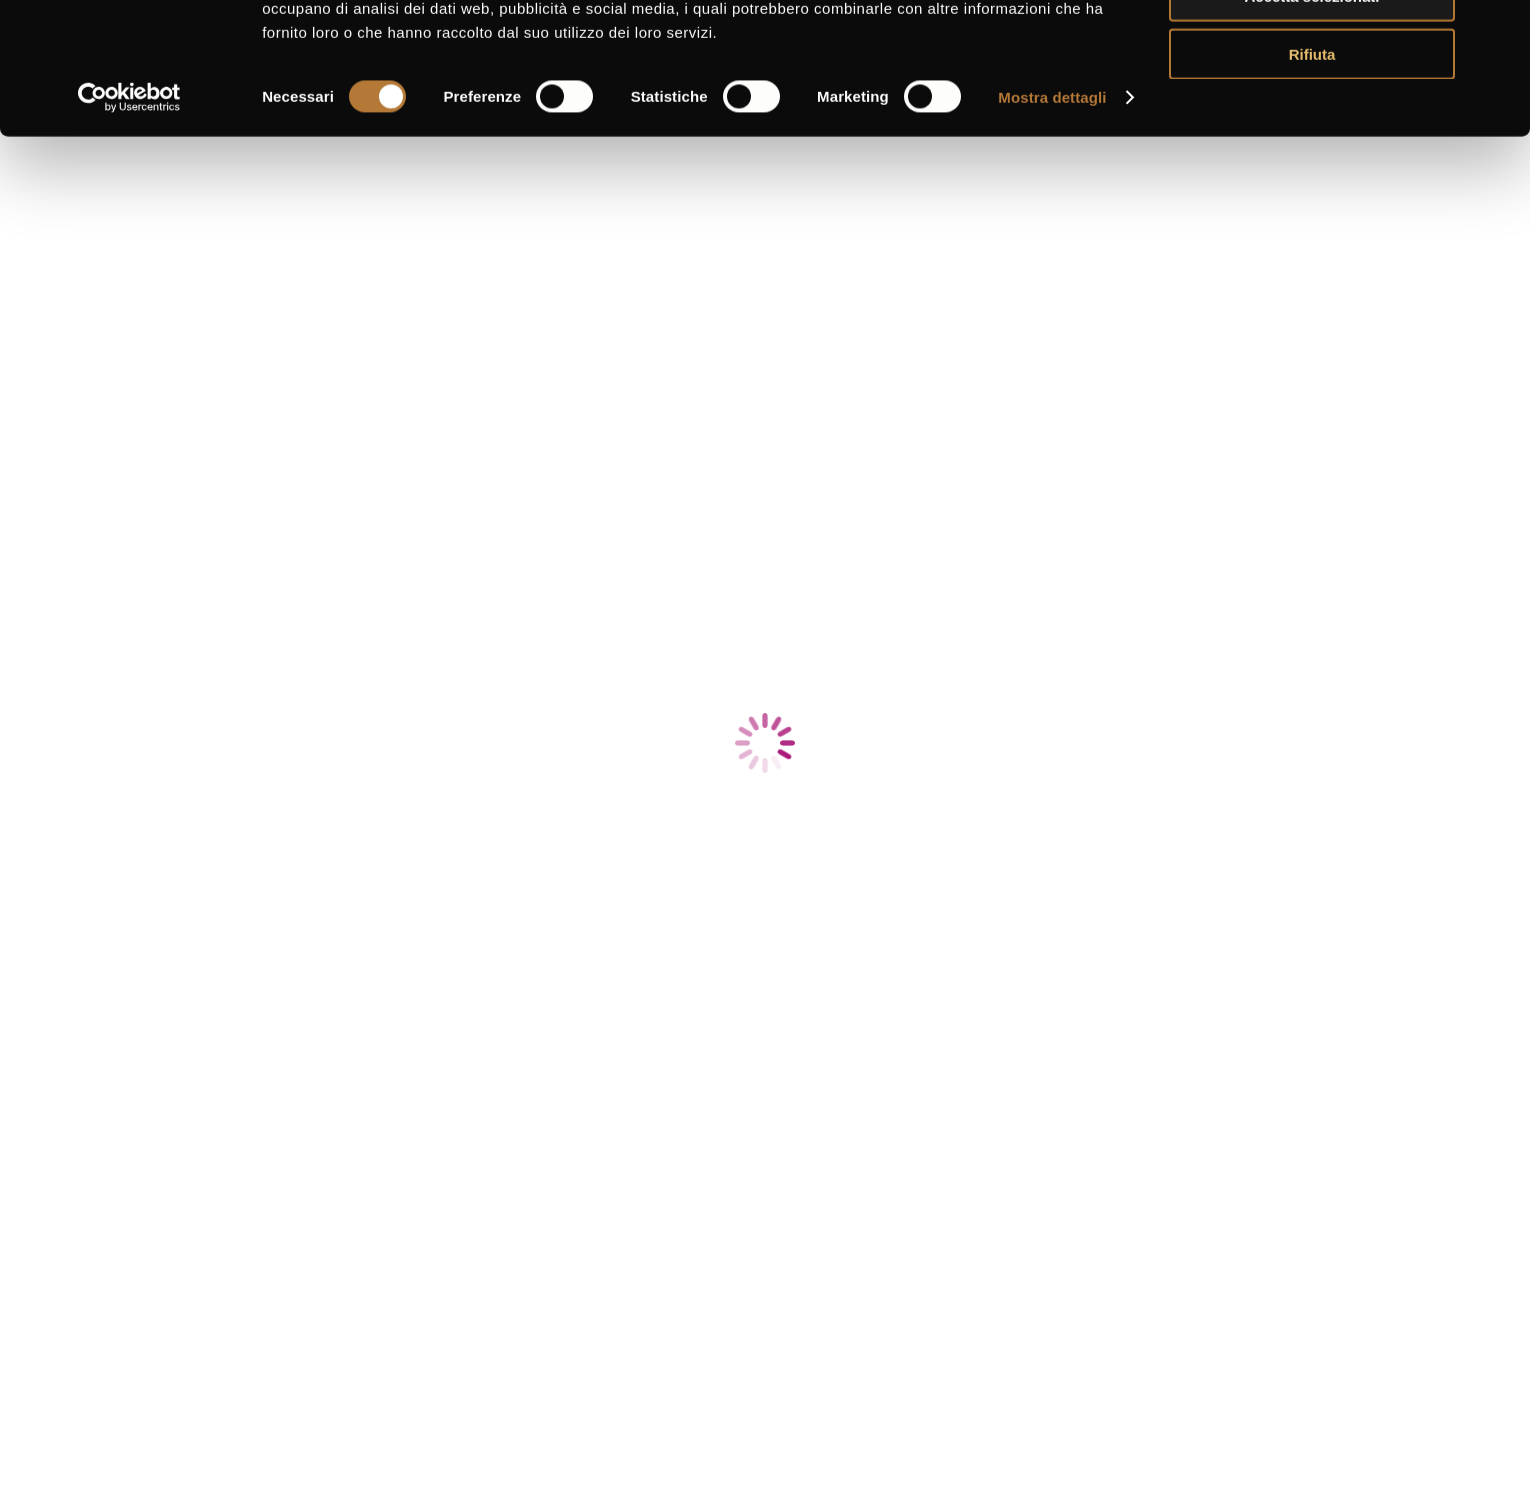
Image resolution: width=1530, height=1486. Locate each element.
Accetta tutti (1312, 49)
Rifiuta (1312, 166)
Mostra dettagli (1052, 209)
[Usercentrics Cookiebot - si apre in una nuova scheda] (129, 210)
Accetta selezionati (1311, 108)
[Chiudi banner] (1499, 31)
